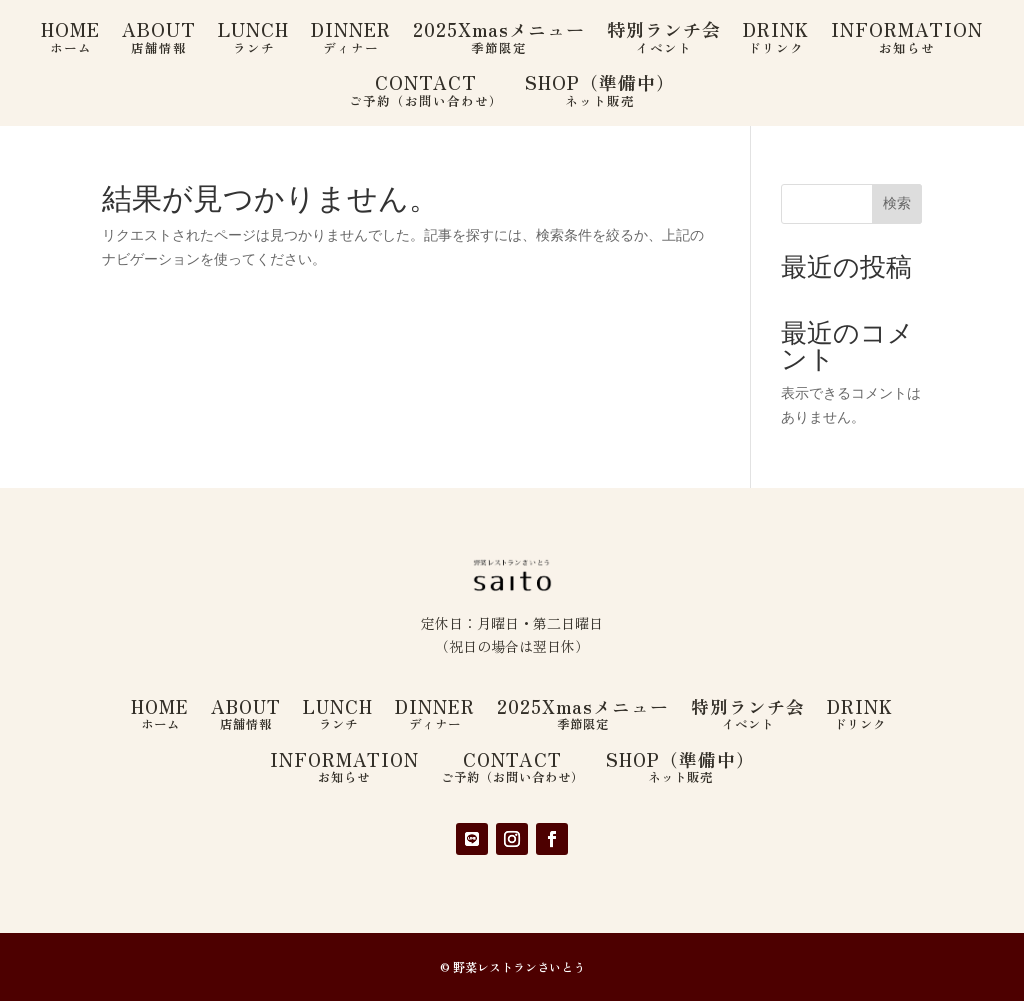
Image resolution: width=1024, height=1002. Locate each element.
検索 (897, 203)
